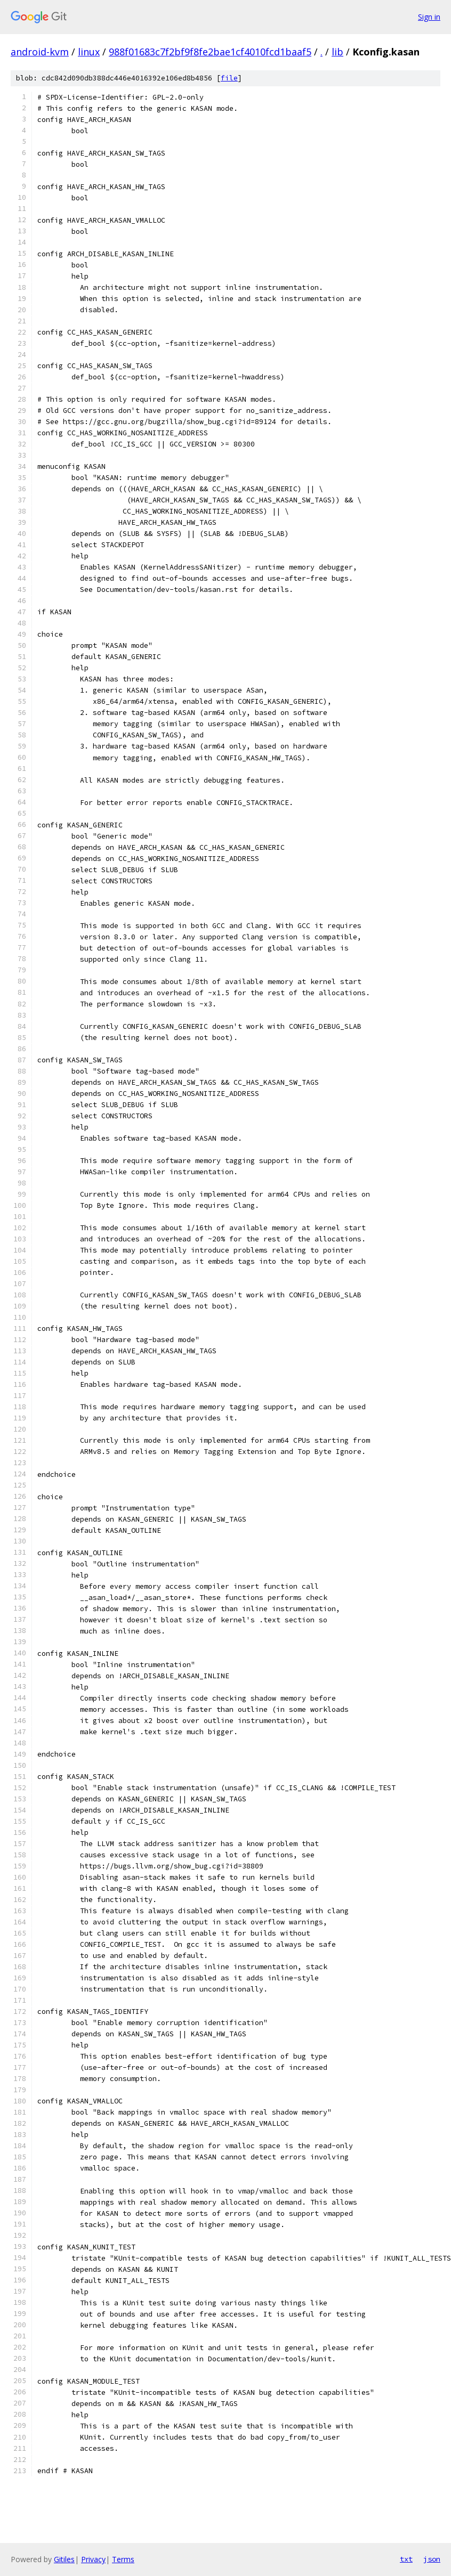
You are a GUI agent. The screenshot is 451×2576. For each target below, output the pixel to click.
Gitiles (64, 2559)
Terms (123, 2559)
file (229, 78)
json (431, 2559)
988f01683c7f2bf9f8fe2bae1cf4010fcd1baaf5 (210, 51)
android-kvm (40, 51)
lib (337, 51)
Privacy (93, 2559)
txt (406, 2559)
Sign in (429, 17)
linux (89, 51)
